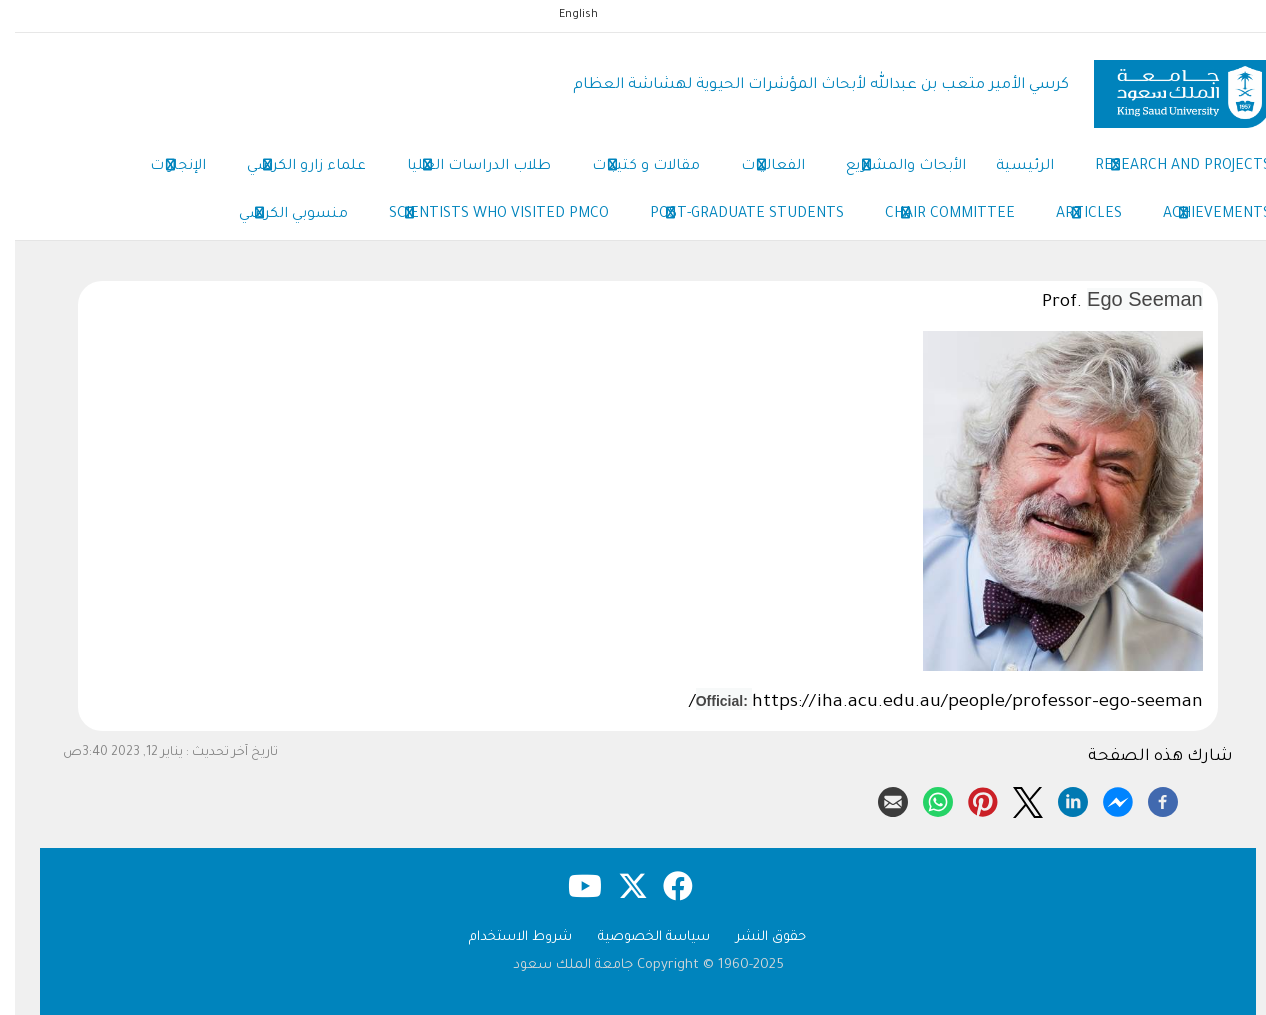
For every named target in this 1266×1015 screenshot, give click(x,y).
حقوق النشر (756, 937)
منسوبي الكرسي (278, 216)
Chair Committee (935, 216)
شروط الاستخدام (505, 937)
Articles (1074, 216)
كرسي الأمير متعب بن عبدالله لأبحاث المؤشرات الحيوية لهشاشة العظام (806, 85)
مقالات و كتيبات (631, 168)
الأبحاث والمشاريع (891, 168)
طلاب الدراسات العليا (464, 168)
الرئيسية (1010, 167)
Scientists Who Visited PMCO (484, 216)
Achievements (1202, 216)
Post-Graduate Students (732, 216)
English (563, 15)
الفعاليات (758, 168)
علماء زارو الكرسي (291, 168)
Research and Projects (1168, 168)
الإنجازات (163, 168)
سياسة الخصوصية (639, 937)
